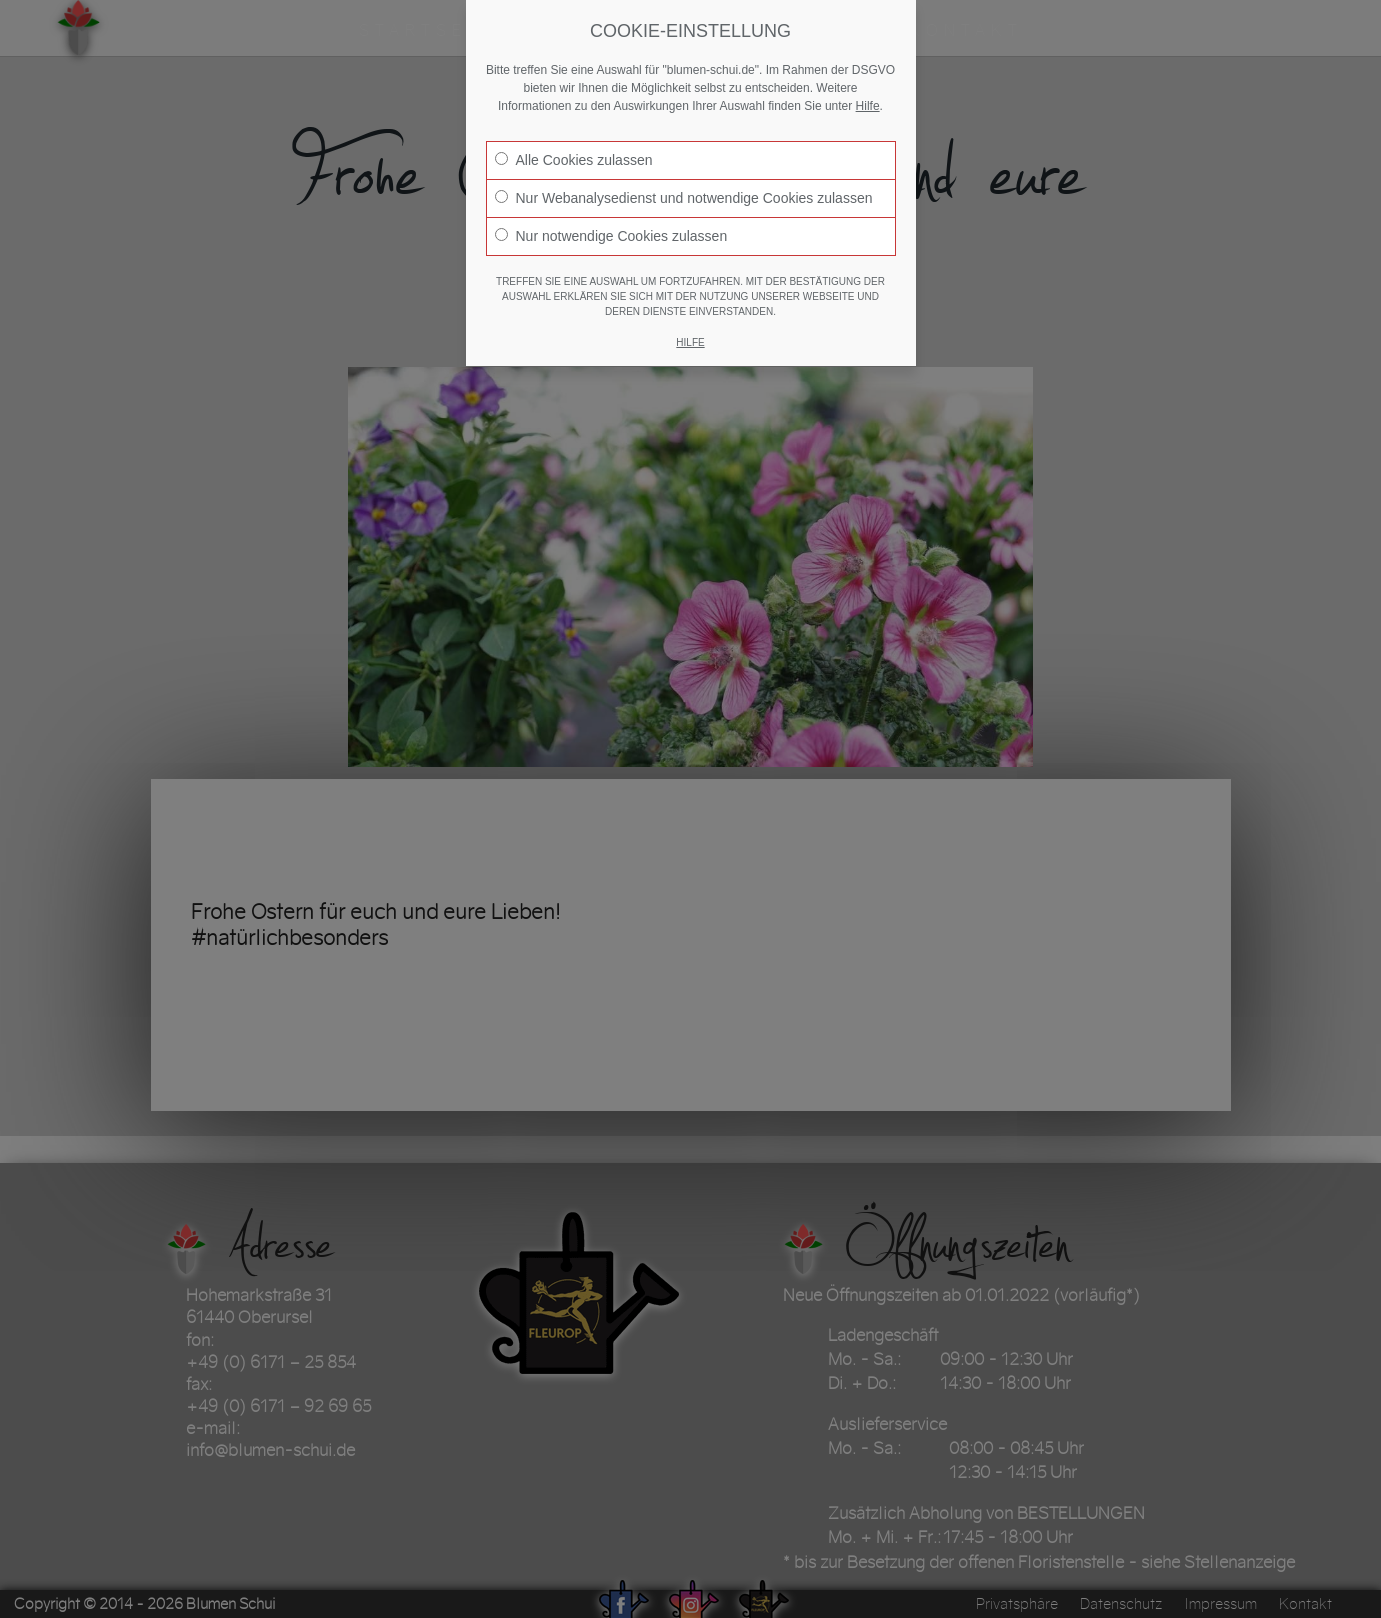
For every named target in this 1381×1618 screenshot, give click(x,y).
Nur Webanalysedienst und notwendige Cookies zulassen (684, 198)
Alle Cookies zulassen (574, 160)
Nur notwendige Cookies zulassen (611, 236)
